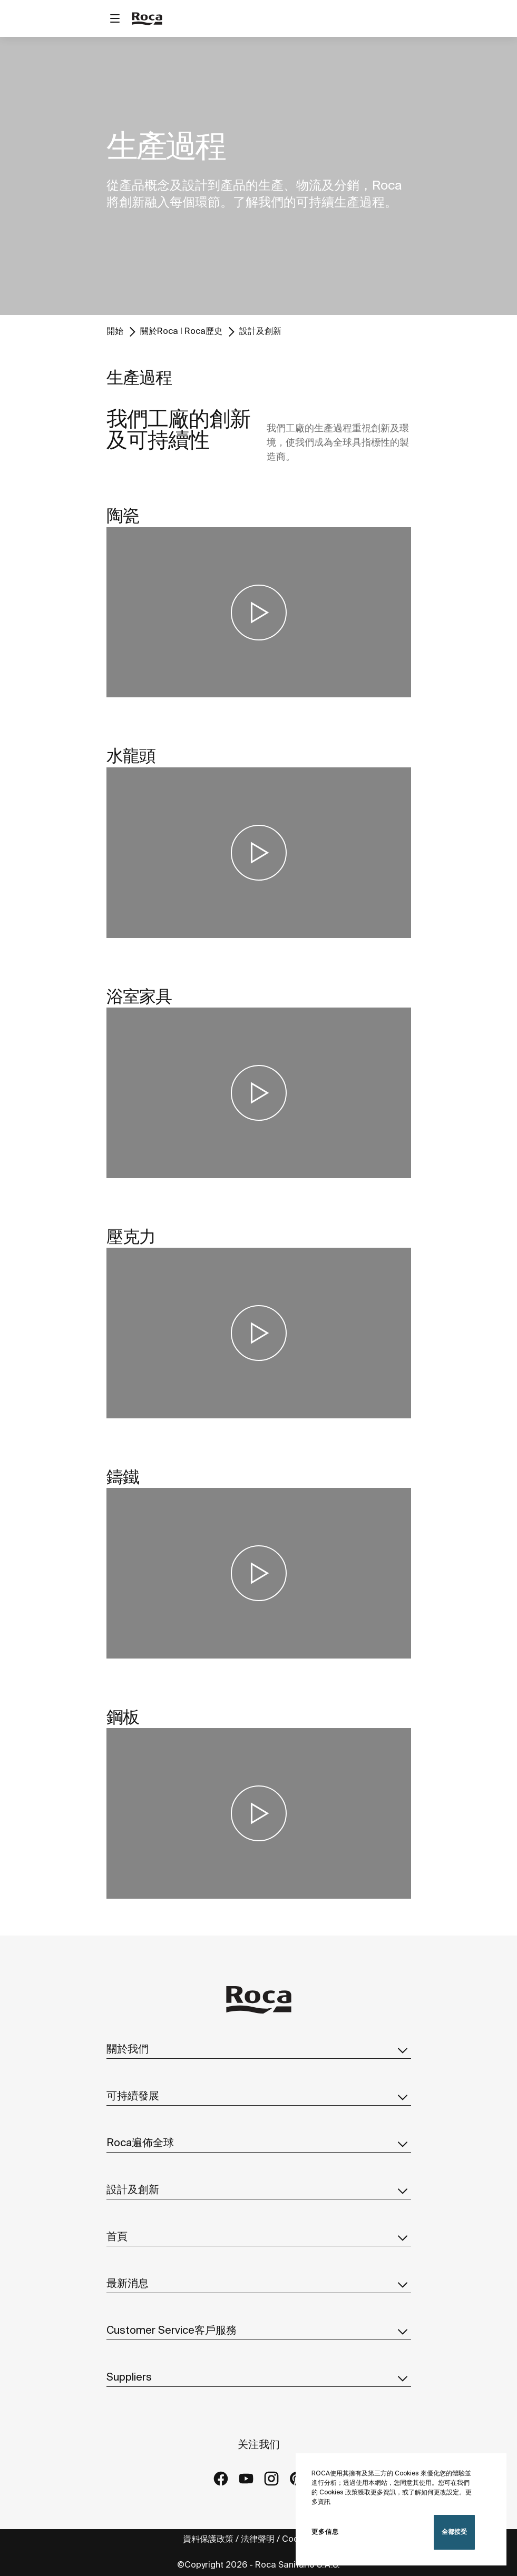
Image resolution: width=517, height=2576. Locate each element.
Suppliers (258, 2378)
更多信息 (325, 2532)
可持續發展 (258, 2096)
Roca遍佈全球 (258, 2143)
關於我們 (258, 2049)
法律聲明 (258, 2539)
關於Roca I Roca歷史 (181, 331)
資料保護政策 (208, 2539)
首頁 (258, 2237)
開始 (114, 331)
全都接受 (454, 2532)
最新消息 (258, 2284)
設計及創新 (260, 331)
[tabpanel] (258, 176)
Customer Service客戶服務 (258, 2331)
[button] (402, 2049)
